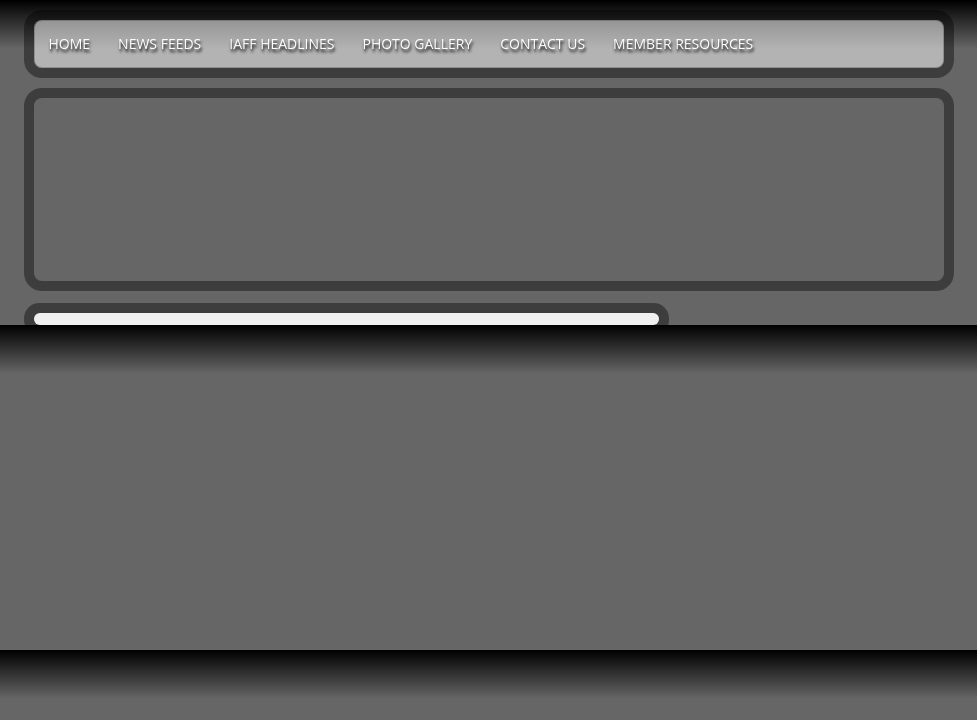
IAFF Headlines (281, 43)
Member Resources (683, 43)
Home (70, 43)
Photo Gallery (417, 43)
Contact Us (542, 43)
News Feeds (159, 43)
